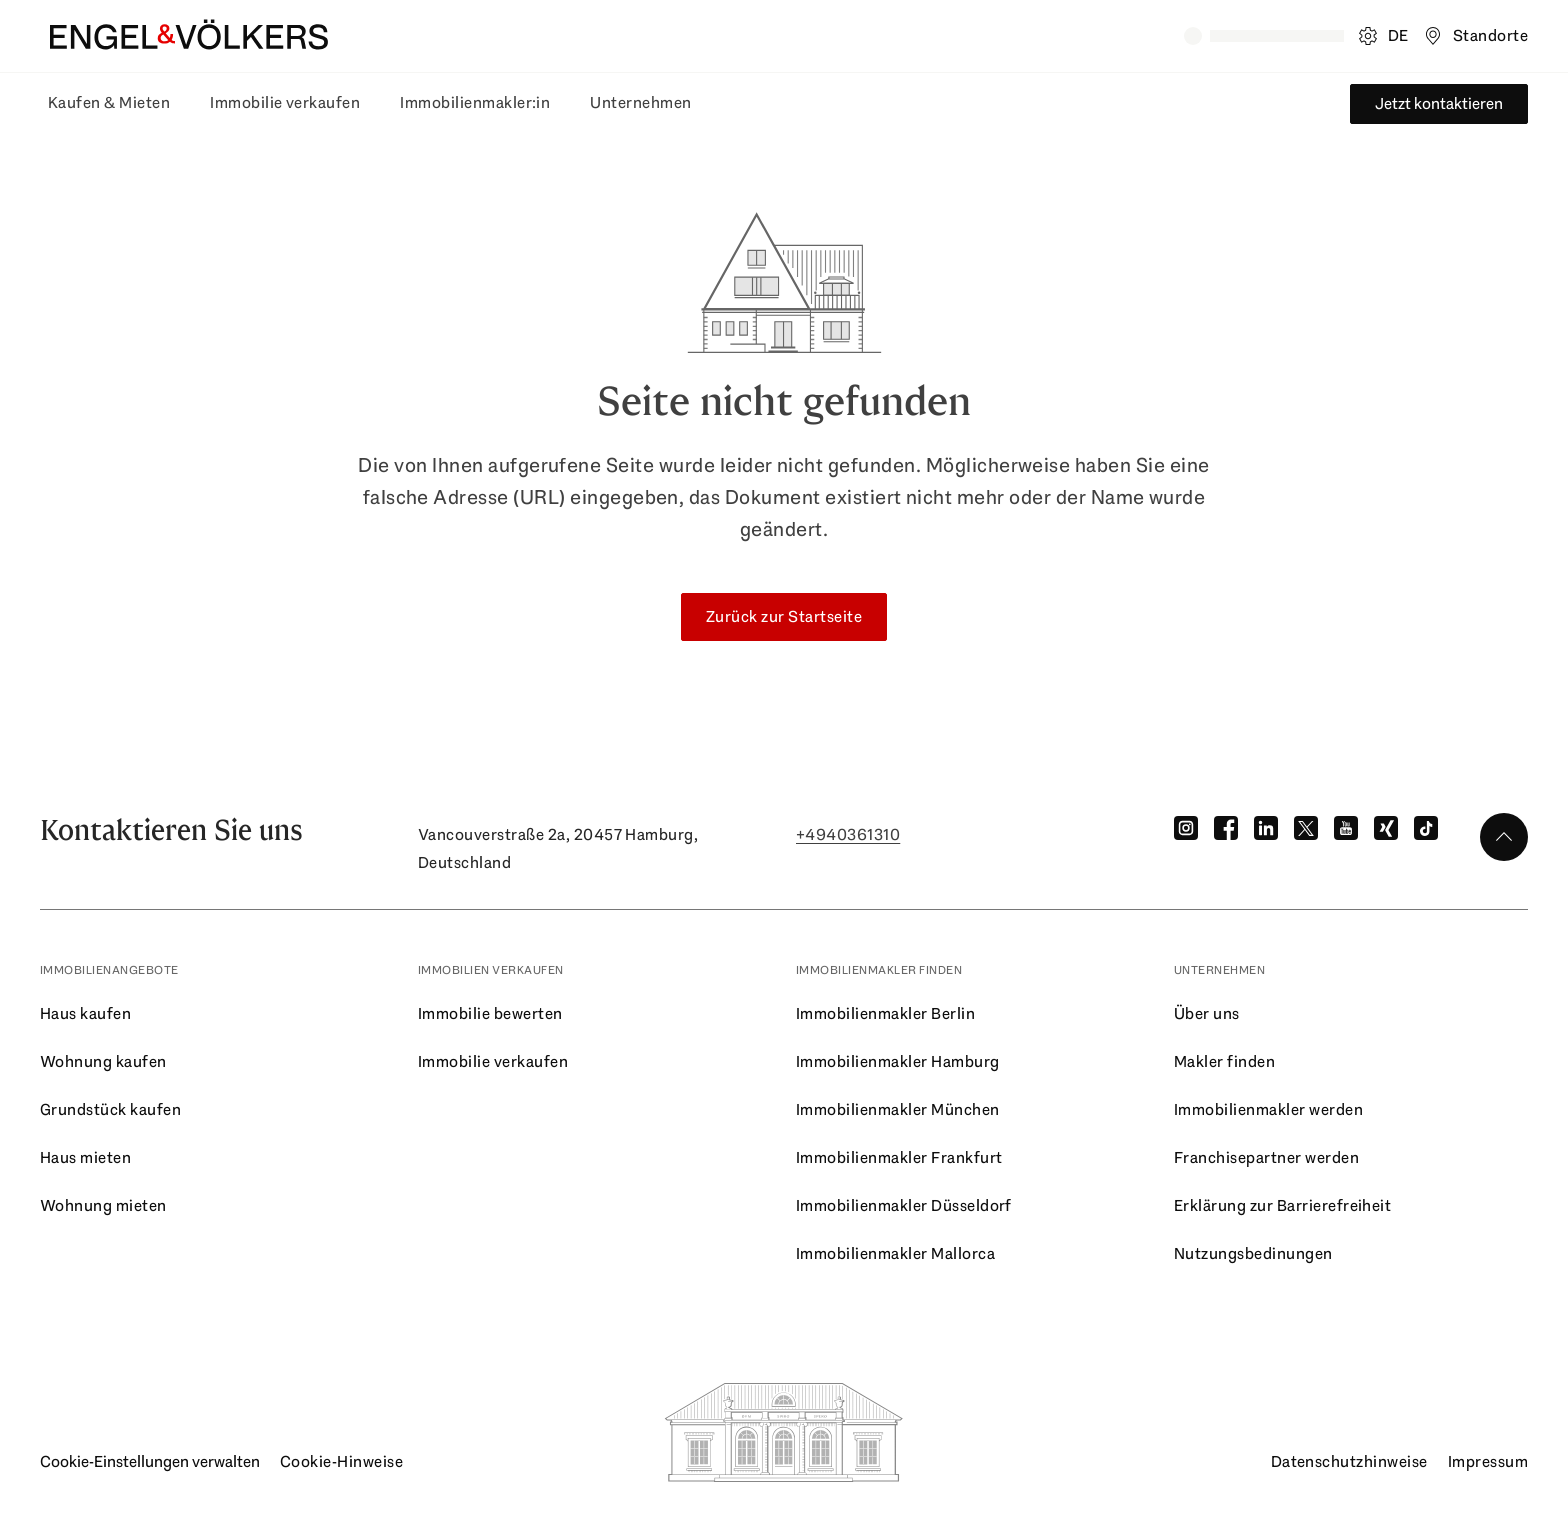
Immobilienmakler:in (475, 102)
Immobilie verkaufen (285, 102)
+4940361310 (848, 834)
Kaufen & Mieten (109, 102)
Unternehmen (640, 102)
